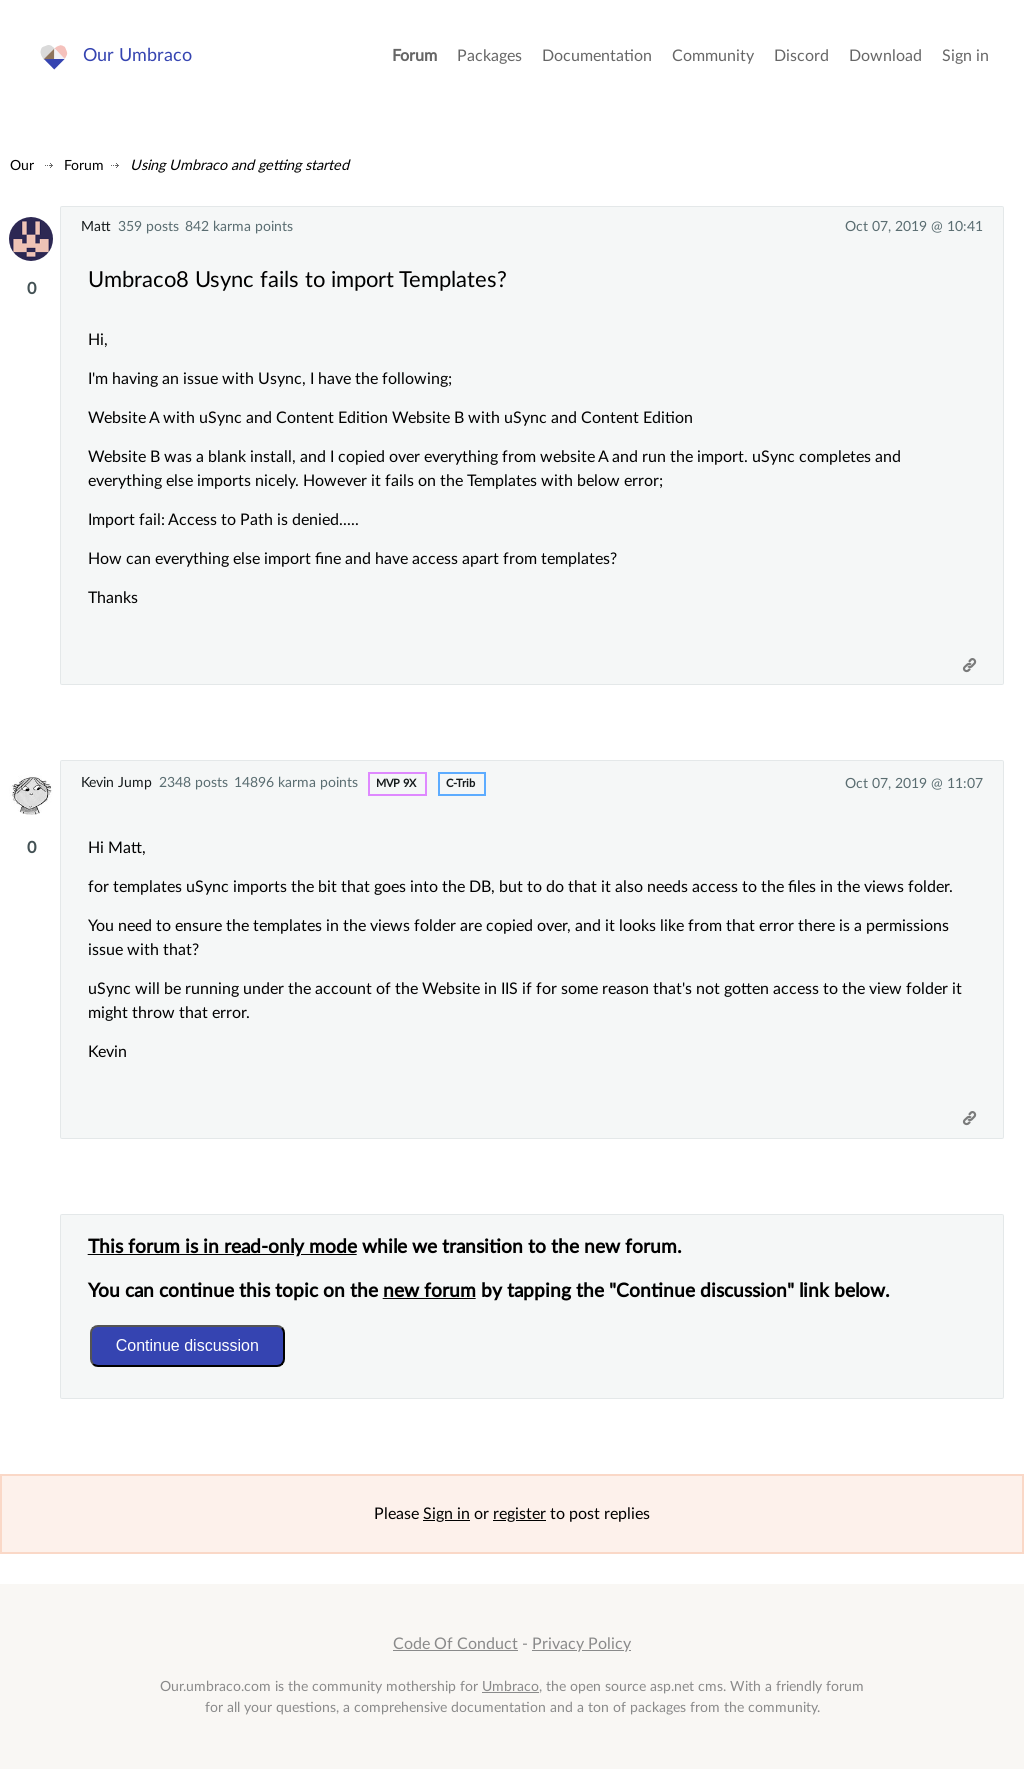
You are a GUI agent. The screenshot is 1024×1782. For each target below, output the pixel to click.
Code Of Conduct (455, 1657)
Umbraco (510, 1699)
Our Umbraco (139, 59)
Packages (489, 60)
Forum (414, 60)
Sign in (965, 60)
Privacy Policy (581, 1657)
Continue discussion (190, 1355)
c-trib (460, 788)
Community (713, 60)
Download (885, 60)
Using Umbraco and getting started (239, 165)
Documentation (597, 60)
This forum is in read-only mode (225, 1257)
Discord (801, 60)
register (519, 1527)
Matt (96, 226)
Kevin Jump (116, 787)
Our (22, 165)
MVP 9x (396, 788)
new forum (432, 1301)
